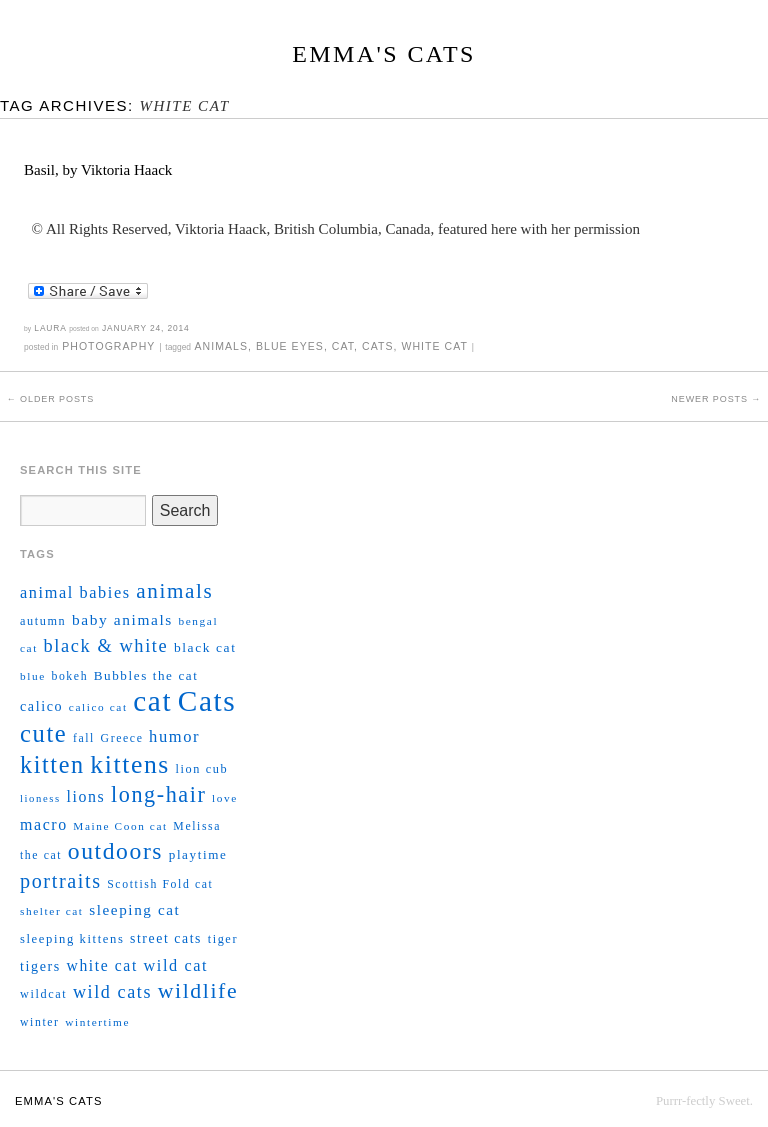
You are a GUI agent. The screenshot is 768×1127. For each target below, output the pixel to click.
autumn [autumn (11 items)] (43, 621)
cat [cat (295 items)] (152, 701)
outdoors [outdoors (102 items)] (115, 851)
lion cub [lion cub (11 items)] (202, 769)
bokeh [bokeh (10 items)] (69, 676)
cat (343, 346)
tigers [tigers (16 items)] (40, 966)
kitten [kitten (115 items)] (52, 764)
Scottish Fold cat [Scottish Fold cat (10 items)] (160, 884)
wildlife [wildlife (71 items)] (198, 991)
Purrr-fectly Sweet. (704, 1101)
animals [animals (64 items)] (174, 591)
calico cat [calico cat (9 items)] (98, 707)
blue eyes (290, 346)
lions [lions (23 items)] (85, 796)
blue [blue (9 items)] (33, 676)
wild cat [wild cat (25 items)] (175, 966)
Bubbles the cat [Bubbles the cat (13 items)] (146, 675)
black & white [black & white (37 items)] (106, 646)
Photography (108, 346)
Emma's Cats (383, 54)
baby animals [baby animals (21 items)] (122, 619)
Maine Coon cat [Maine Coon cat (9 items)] (120, 826)
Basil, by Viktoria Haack (98, 170)
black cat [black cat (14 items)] (205, 647)
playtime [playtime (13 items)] (198, 854)
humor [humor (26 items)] (174, 736)
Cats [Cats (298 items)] (207, 701)
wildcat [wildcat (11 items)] (43, 994)
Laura (50, 328)
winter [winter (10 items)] (40, 1022)
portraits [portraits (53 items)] (61, 881)
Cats (377, 346)
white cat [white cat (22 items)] (102, 965)
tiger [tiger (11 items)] (223, 939)
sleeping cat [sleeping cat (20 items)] (134, 909)
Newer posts (716, 399)
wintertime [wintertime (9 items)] (97, 1022)
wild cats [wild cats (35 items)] (112, 992)
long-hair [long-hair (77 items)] (159, 794)
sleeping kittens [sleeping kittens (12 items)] (72, 939)
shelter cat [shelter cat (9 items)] (52, 911)
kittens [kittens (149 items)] (130, 764)
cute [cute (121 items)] (43, 733)
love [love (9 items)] (225, 798)
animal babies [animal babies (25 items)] (75, 593)
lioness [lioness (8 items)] (40, 798)
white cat (434, 346)
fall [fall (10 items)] (84, 738)
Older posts (50, 399)
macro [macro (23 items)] (44, 824)
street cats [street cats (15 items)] (166, 938)
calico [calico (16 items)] (41, 706)
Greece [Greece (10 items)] (122, 738)
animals (221, 346)
